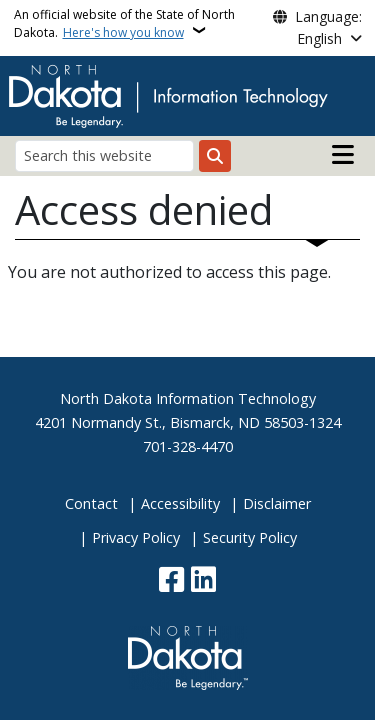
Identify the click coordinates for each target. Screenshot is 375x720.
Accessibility (180, 503)
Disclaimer (277, 503)
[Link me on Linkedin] (203, 581)
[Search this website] (104, 155)
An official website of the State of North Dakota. (124, 23)
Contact (91, 503)
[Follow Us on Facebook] (171, 581)
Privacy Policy (136, 537)
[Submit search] (215, 156)
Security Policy (250, 537)
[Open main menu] (343, 155)
